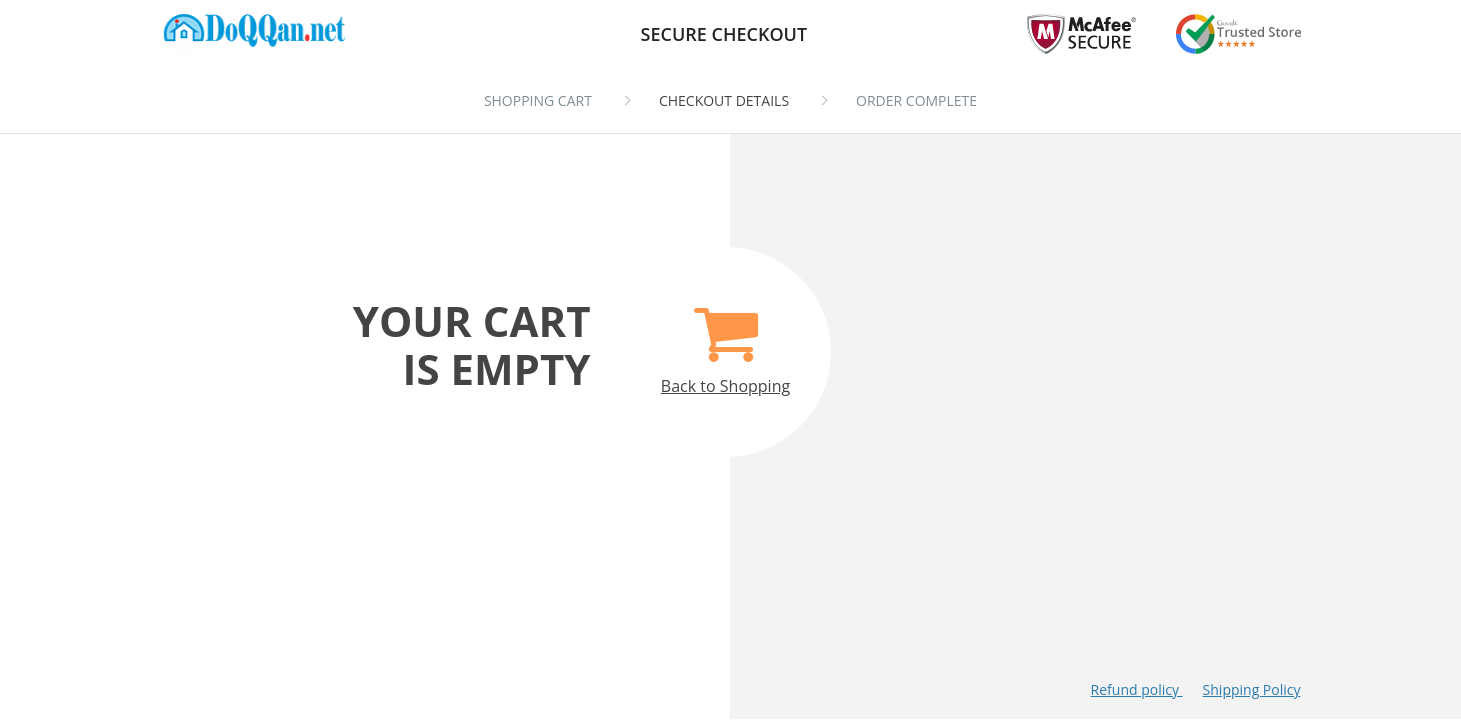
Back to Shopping (725, 339)
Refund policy (1137, 689)
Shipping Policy (1252, 689)
